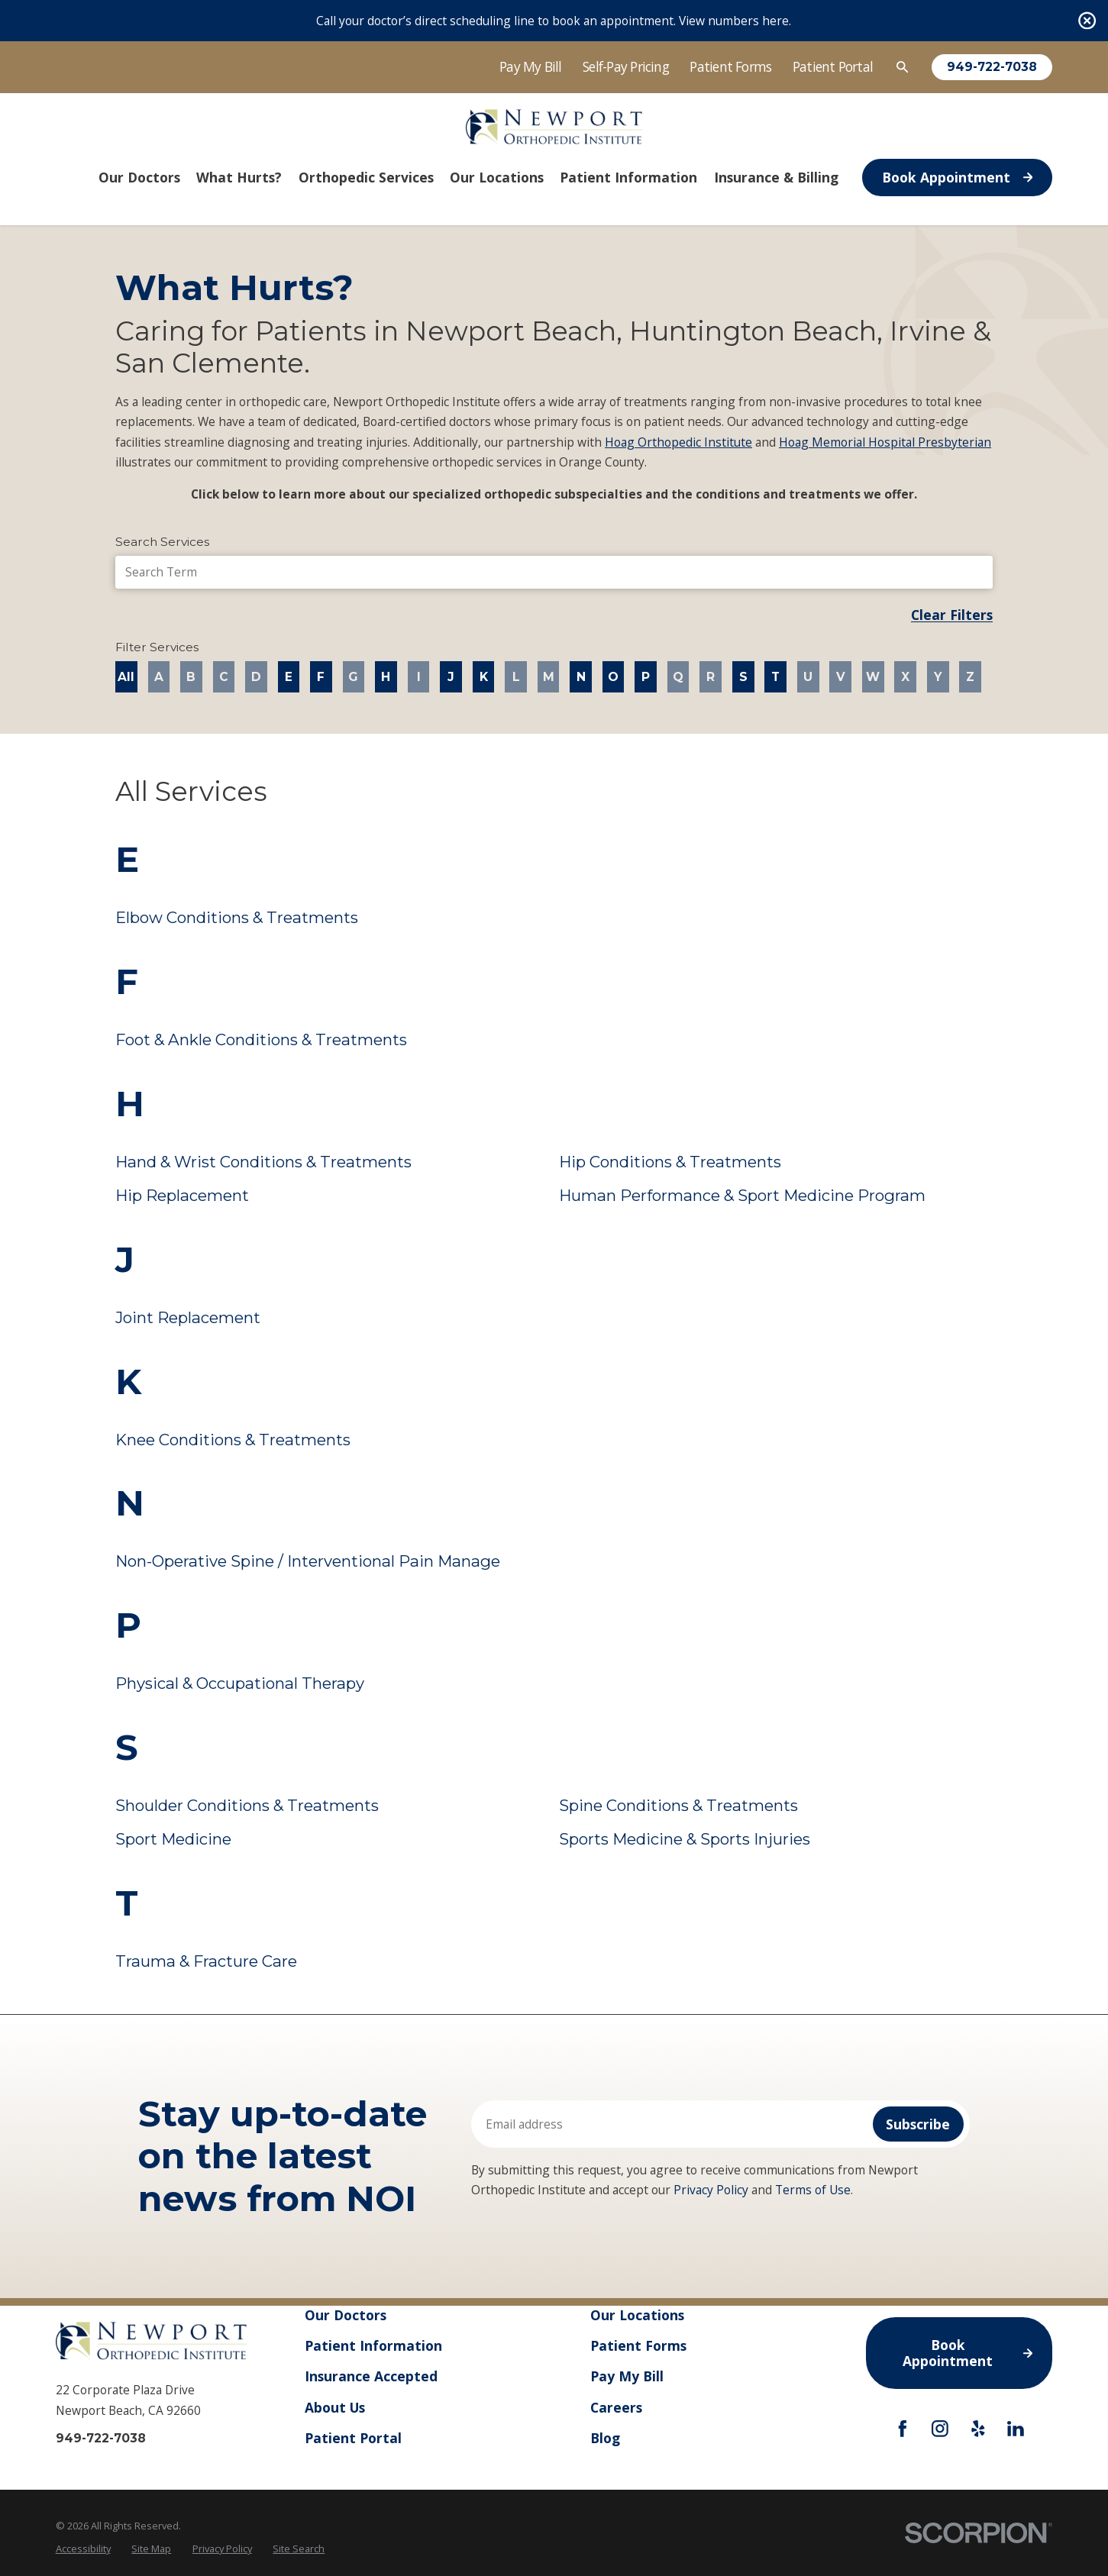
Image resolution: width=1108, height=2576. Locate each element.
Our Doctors (345, 2315)
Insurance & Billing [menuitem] (776, 177)
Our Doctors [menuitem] (139, 177)
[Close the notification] (1087, 20)
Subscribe (918, 2124)
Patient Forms (730, 66)
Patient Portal (833, 66)
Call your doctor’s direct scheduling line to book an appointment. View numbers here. (553, 20)
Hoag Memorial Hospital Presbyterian (885, 442)
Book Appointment (957, 177)
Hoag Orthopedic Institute (678, 442)
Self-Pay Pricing (626, 66)
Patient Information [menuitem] (628, 177)
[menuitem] (83, 2549)
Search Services (162, 542)
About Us (335, 2406)
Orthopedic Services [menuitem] (366, 177)
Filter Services (157, 647)
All (126, 677)
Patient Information (373, 2345)
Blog (605, 2437)
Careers (616, 2406)
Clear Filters (952, 615)
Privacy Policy (711, 2189)
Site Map (151, 2548)
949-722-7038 (992, 67)
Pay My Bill (530, 66)
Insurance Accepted (371, 2376)
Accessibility (83, 2548)
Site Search (299, 2548)
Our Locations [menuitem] (497, 177)
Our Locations (637, 2315)
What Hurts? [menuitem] (239, 177)
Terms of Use (813, 2189)
